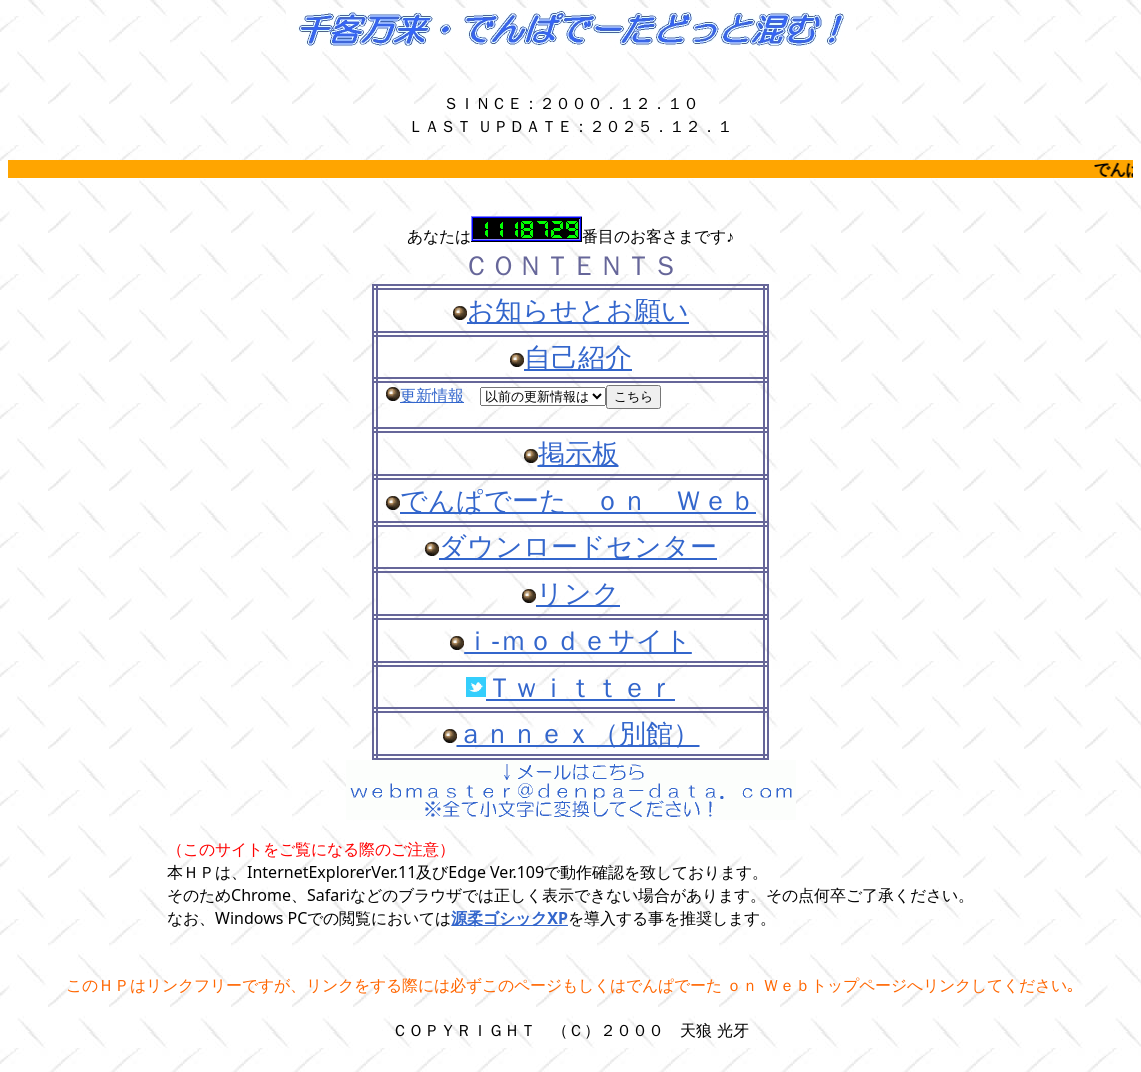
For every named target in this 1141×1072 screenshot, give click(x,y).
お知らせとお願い (578, 310)
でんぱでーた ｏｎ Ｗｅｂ (578, 500)
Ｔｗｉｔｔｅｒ (580, 687)
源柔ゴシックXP (509, 918)
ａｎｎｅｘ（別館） (578, 733)
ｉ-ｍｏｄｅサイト (578, 640)
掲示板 (578, 453)
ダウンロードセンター (578, 546)
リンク (578, 593)
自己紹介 (578, 357)
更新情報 (432, 395)
